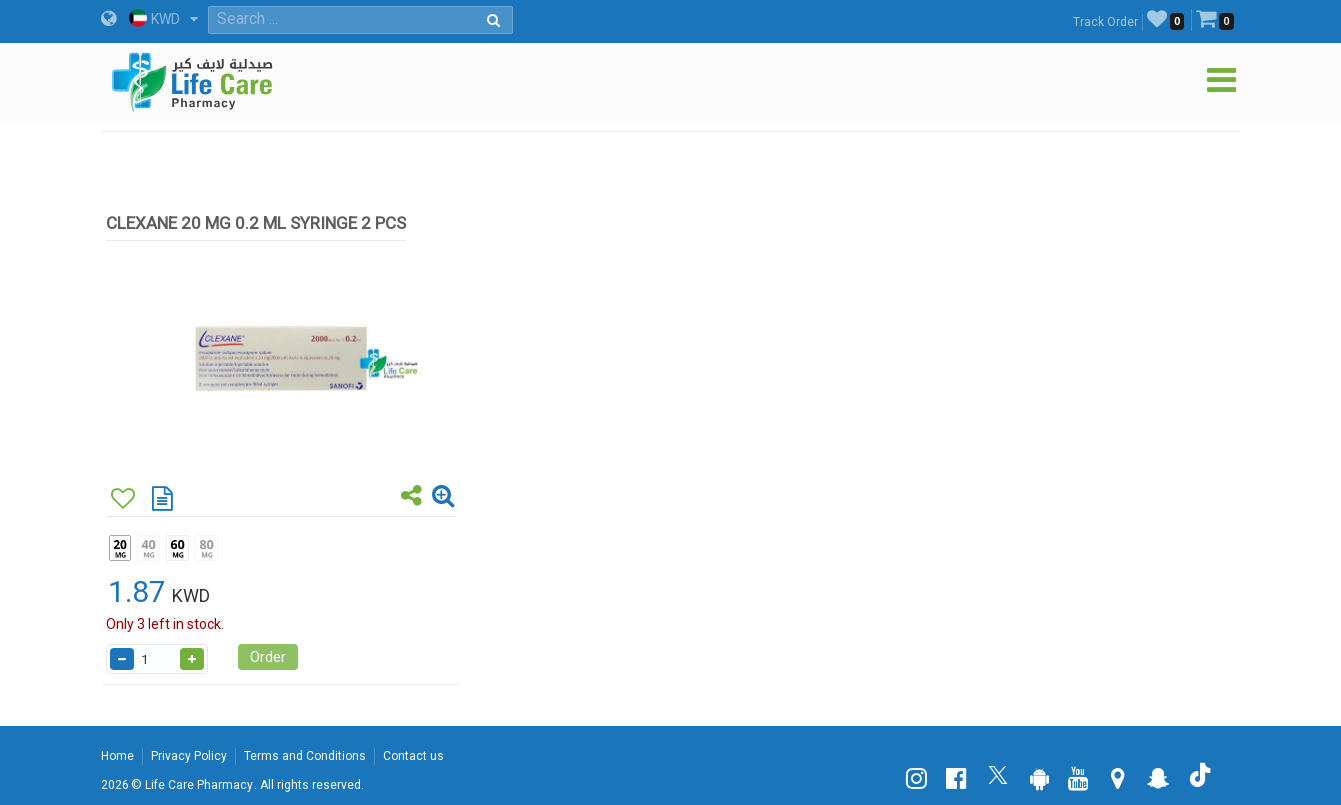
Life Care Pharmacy (199, 785)
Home (117, 756)
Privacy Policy (189, 756)
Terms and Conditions (305, 756)
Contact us (413, 756)
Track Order (1105, 22)
